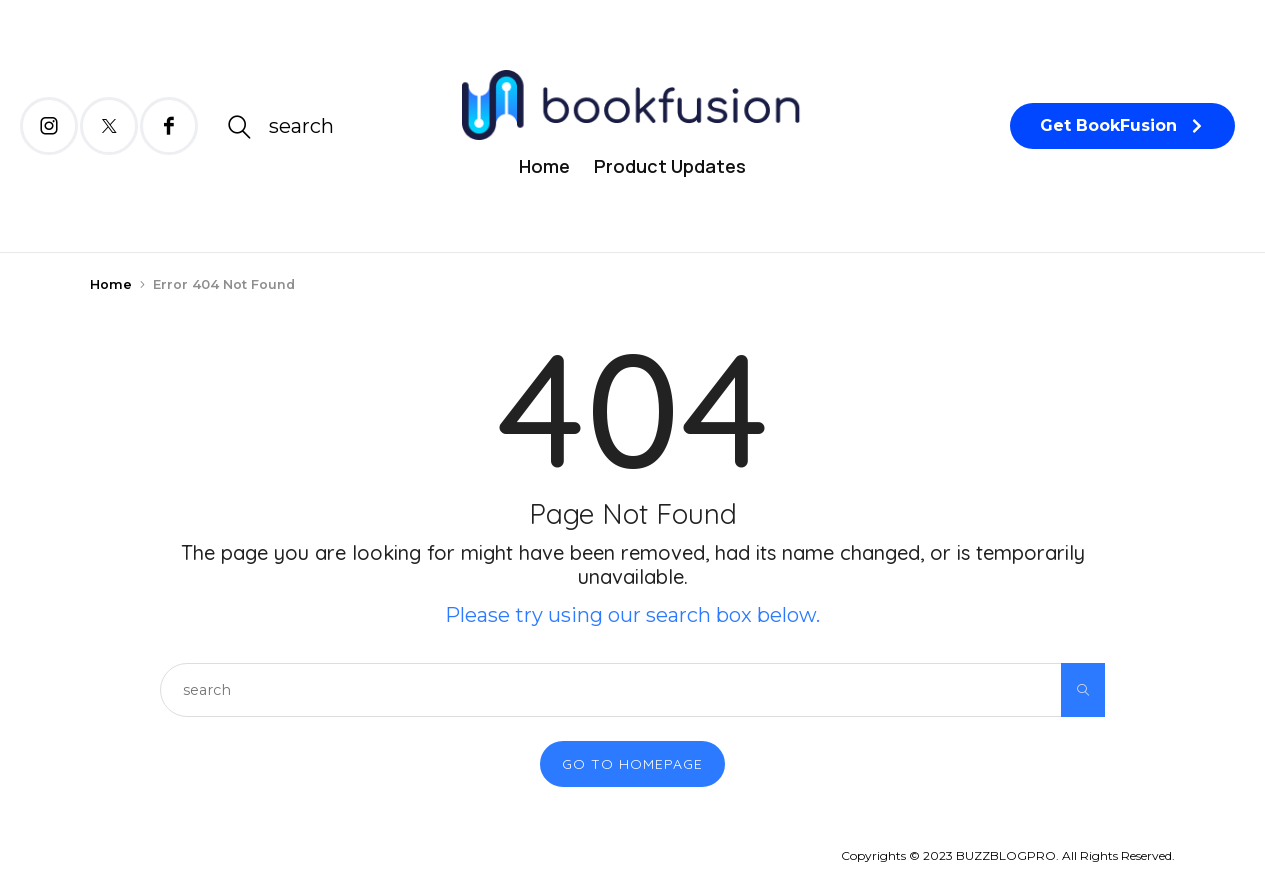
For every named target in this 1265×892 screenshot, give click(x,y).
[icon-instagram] (49, 126)
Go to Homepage (632, 764)
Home (544, 166)
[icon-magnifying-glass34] (280, 126)
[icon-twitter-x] (109, 126)
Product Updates (670, 166)
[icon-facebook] (169, 126)
